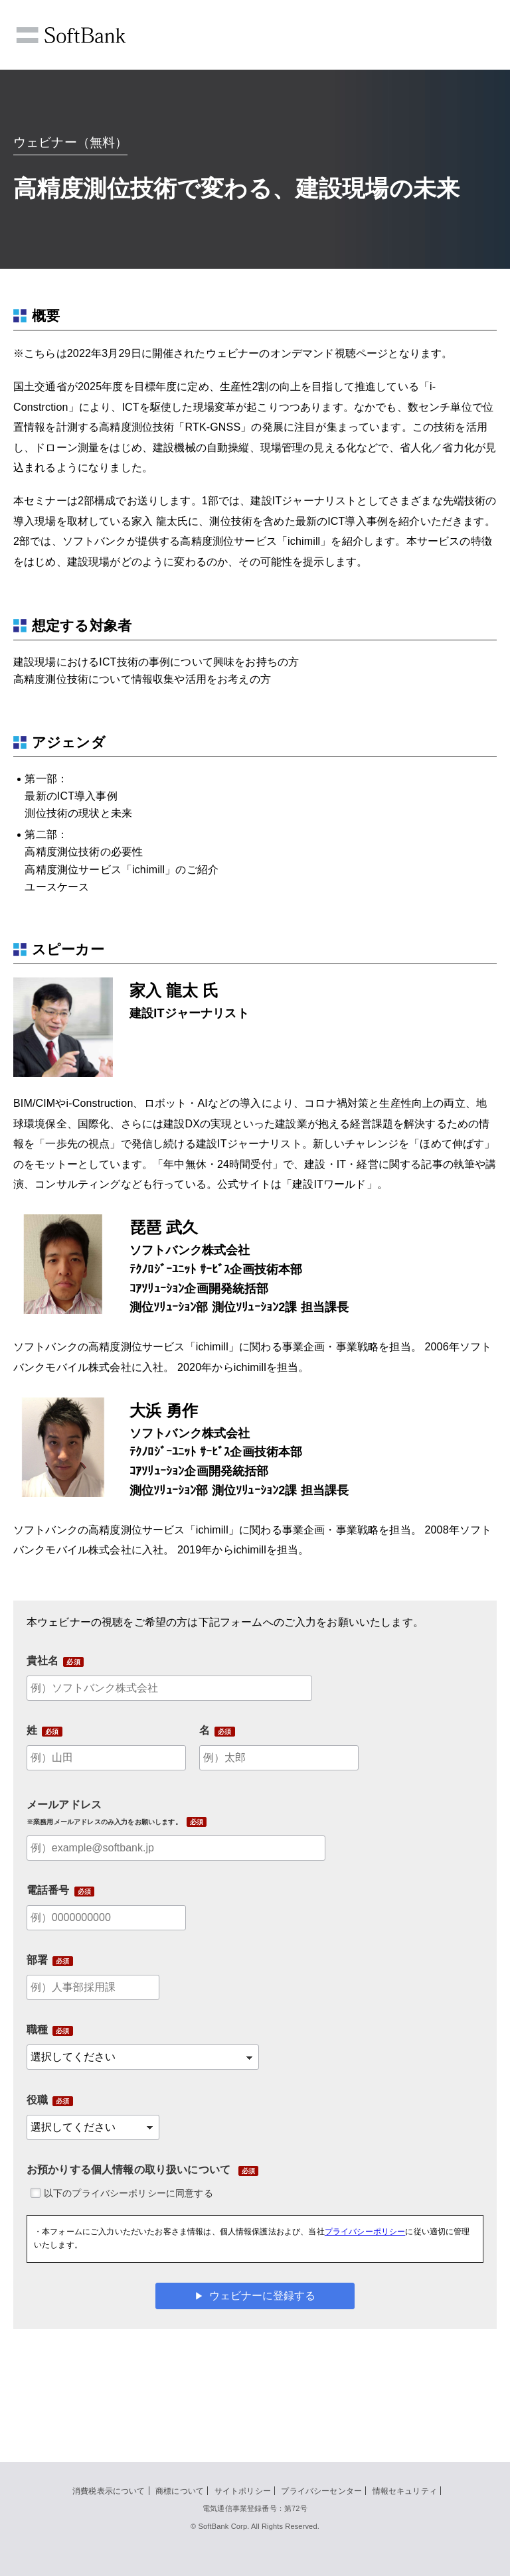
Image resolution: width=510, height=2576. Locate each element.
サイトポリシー (242, 2491)
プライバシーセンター (321, 2491)
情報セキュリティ (405, 2491)
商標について (179, 2491)
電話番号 (48, 1890)
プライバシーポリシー (365, 2231)
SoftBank (71, 35)
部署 (37, 1960)
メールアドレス (104, 1812)
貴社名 (42, 1660)
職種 (37, 2029)
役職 (37, 2100)
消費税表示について (108, 2491)
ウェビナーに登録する (262, 2295)
